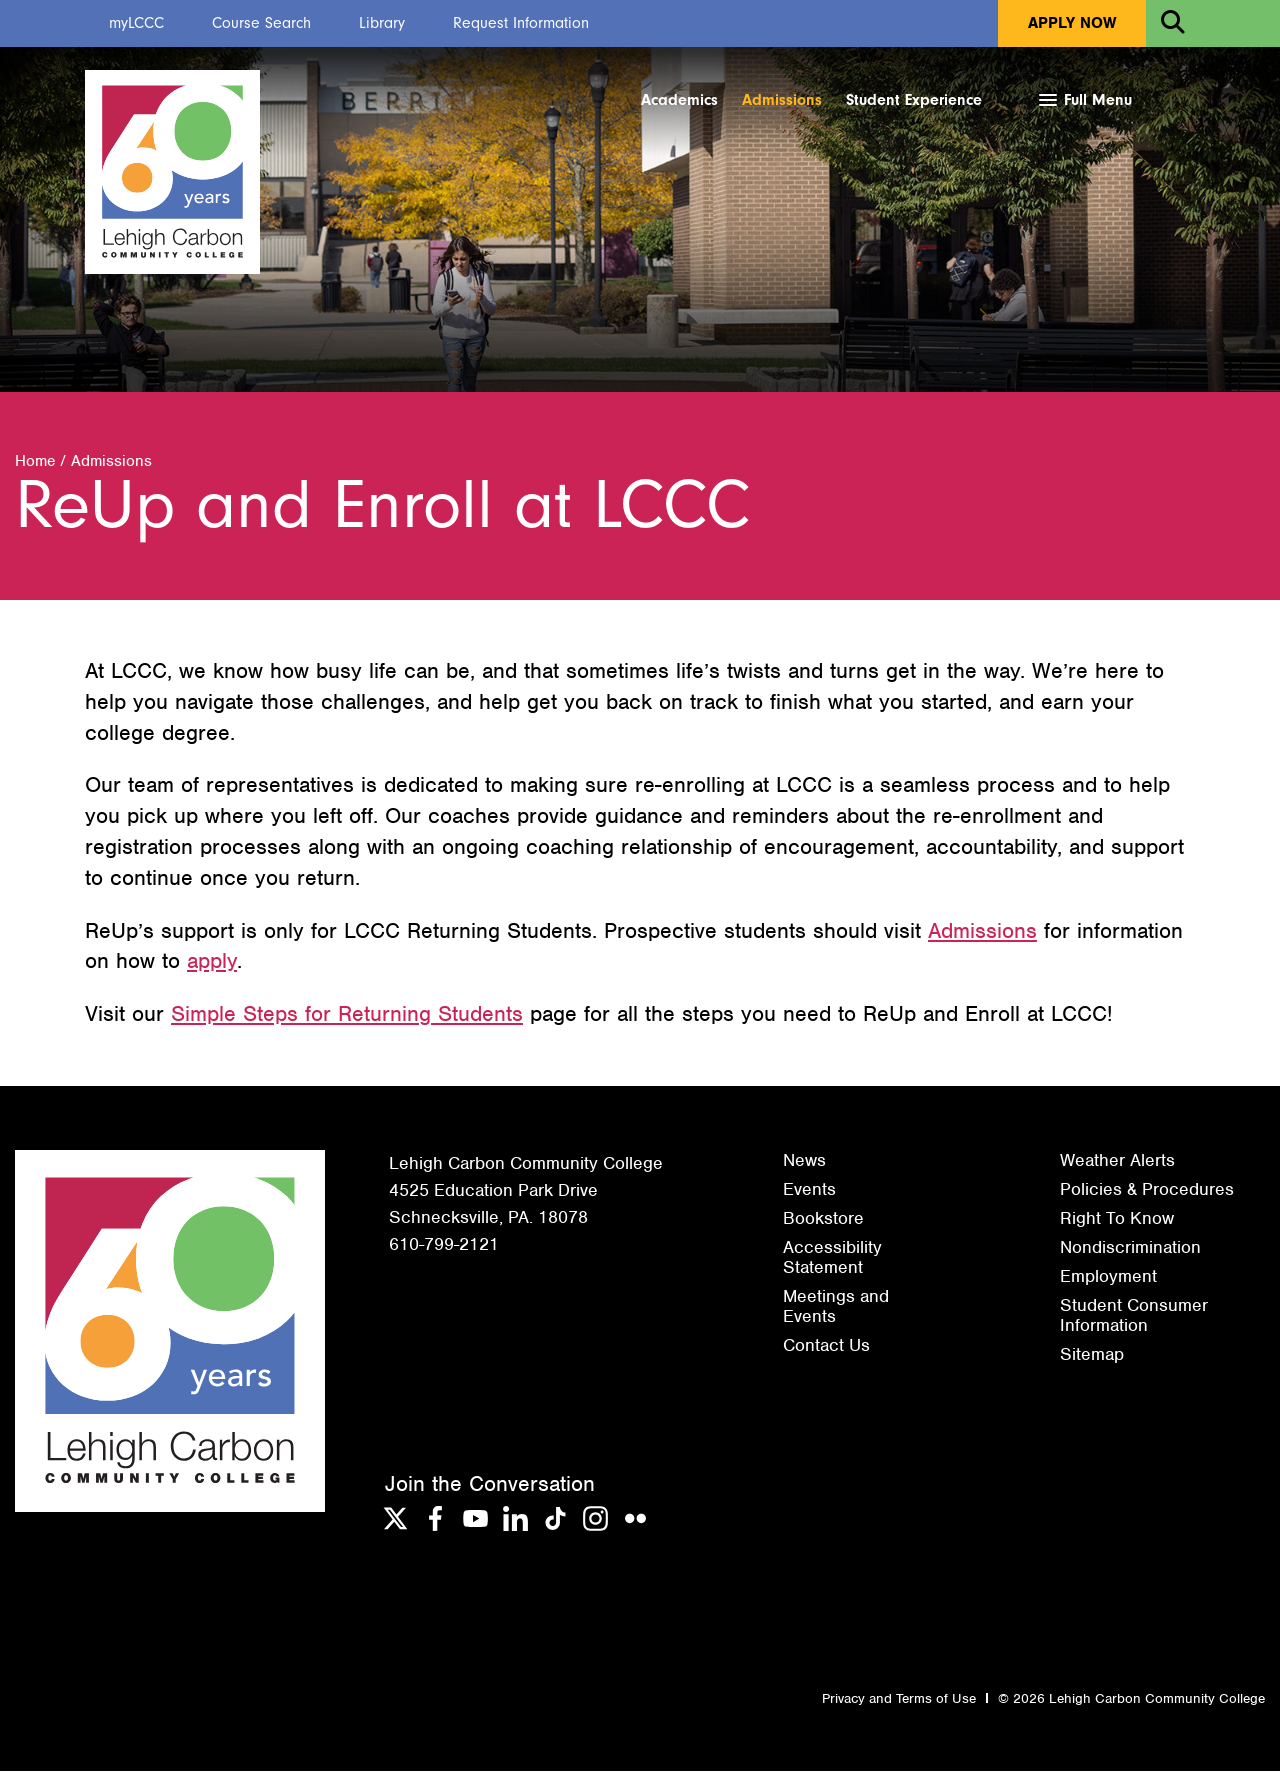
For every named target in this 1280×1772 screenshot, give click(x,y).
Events (809, 1190)
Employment (1108, 1277)
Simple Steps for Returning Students (347, 1014)
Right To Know (1117, 1219)
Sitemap (1092, 1355)
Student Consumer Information (1134, 1316)
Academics (679, 100)
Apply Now (1072, 23)
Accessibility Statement (832, 1258)
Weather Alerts (1117, 1161)
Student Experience (914, 100)
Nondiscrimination (1130, 1248)
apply (212, 961)
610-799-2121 (444, 1245)
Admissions (782, 100)
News (804, 1161)
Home (35, 462)
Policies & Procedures (1147, 1190)
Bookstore (823, 1219)
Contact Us (826, 1346)
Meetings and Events (836, 1307)
